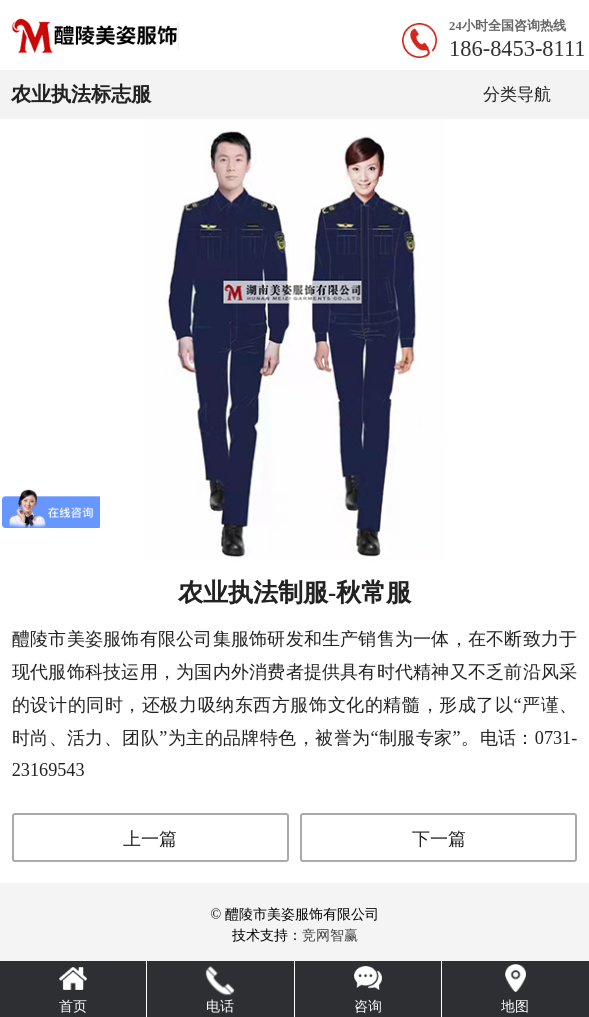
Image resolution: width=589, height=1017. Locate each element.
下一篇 (439, 839)
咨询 (368, 1006)
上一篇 (150, 839)
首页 (73, 1006)
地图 (515, 1006)
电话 (220, 1006)
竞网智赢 (330, 935)
